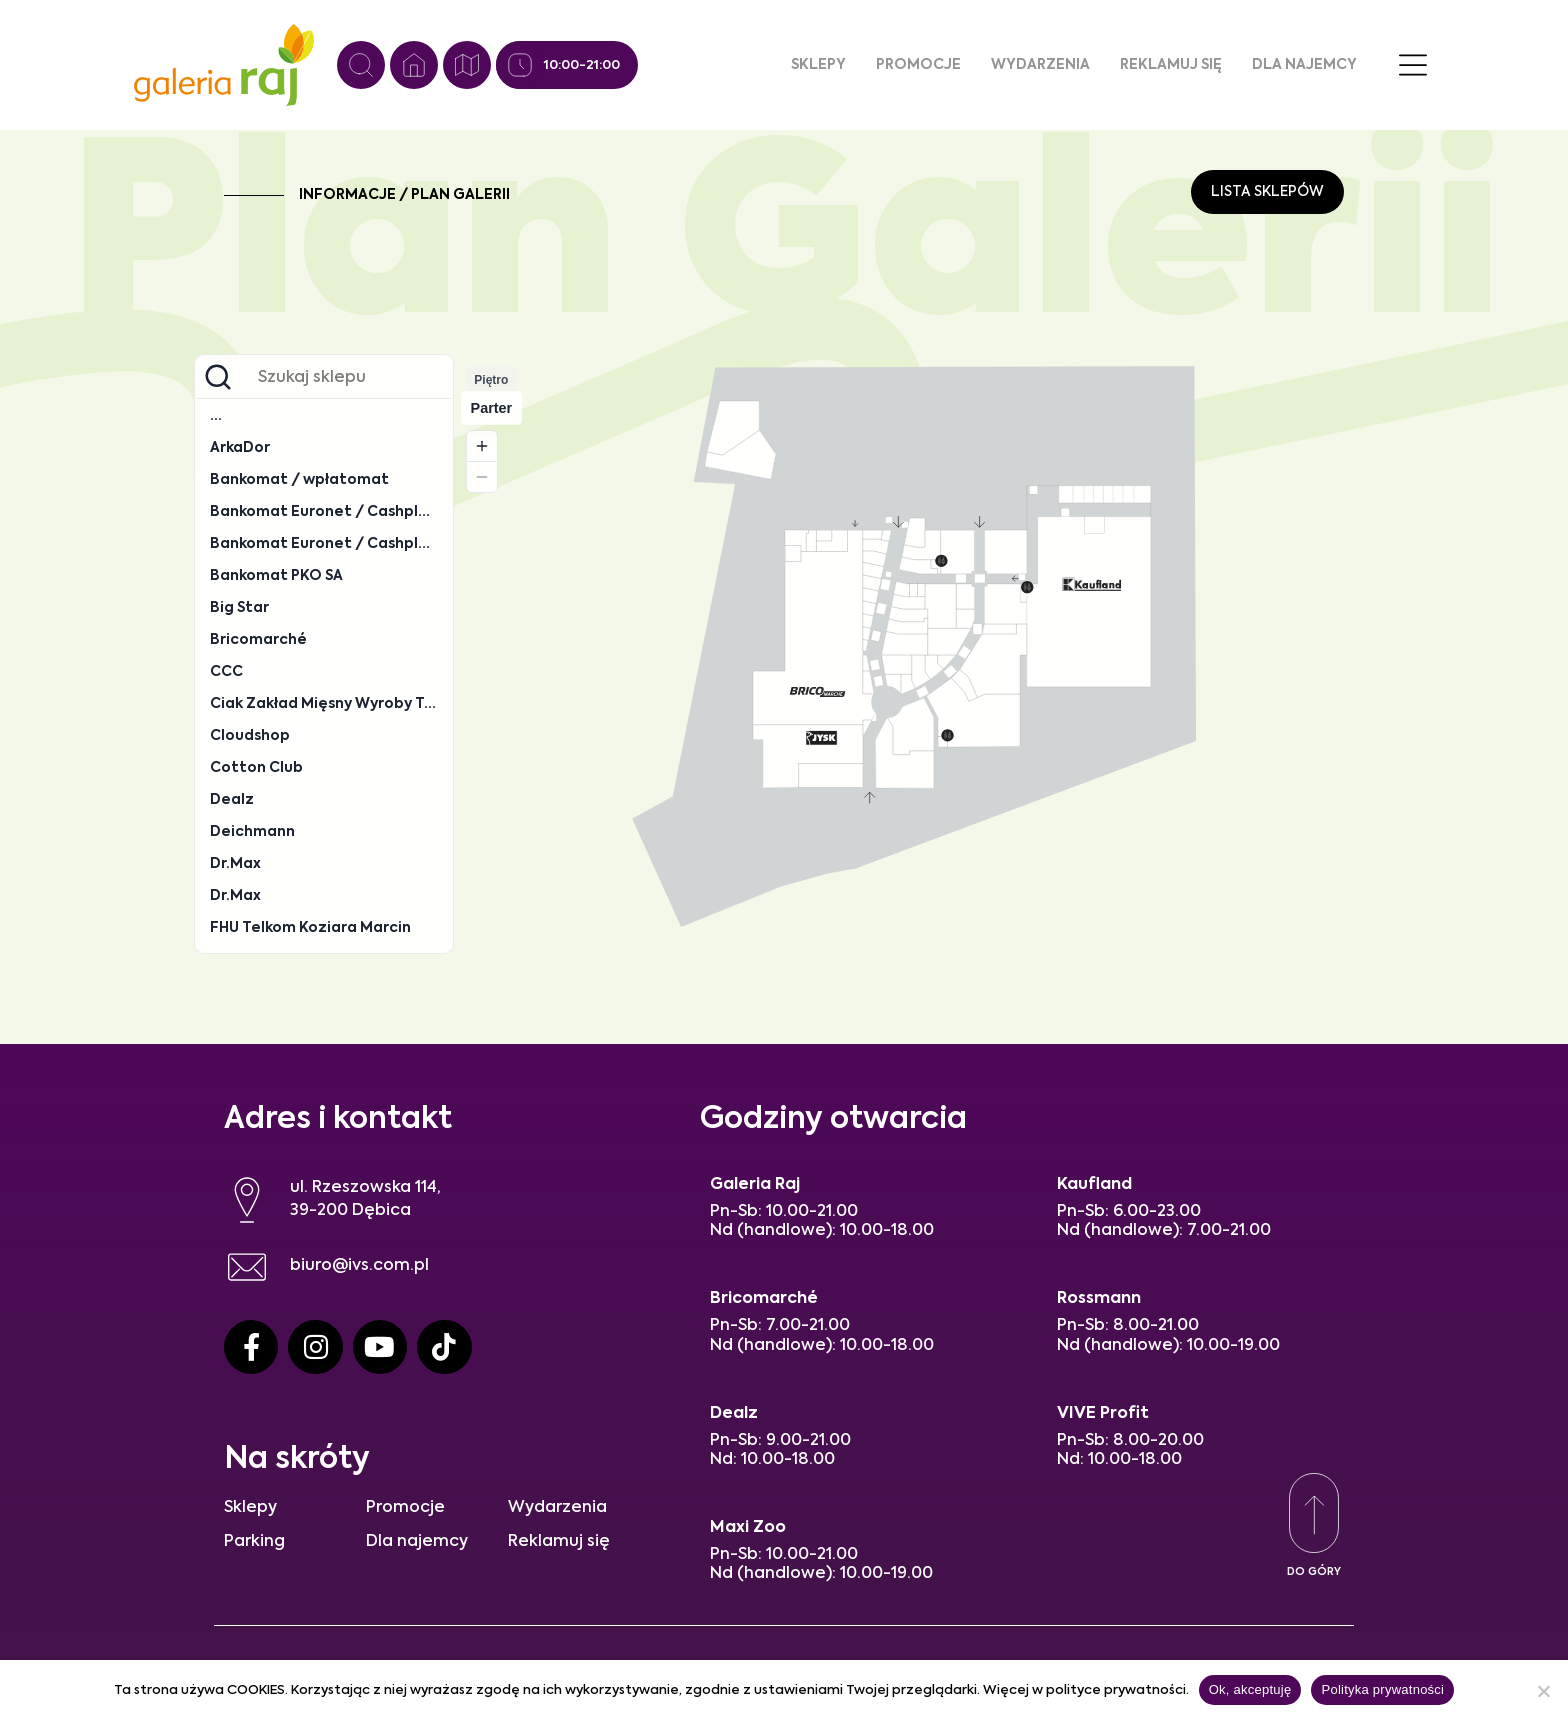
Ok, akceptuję (1250, 1689)
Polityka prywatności (1382, 1689)
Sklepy (818, 65)
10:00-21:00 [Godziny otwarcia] (582, 65)
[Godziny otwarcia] (520, 65)
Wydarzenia (1040, 65)
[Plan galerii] (467, 65)
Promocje (918, 65)
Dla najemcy (1304, 65)
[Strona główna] (414, 65)
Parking (254, 1542)
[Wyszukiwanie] (361, 65)
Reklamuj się (1171, 65)
